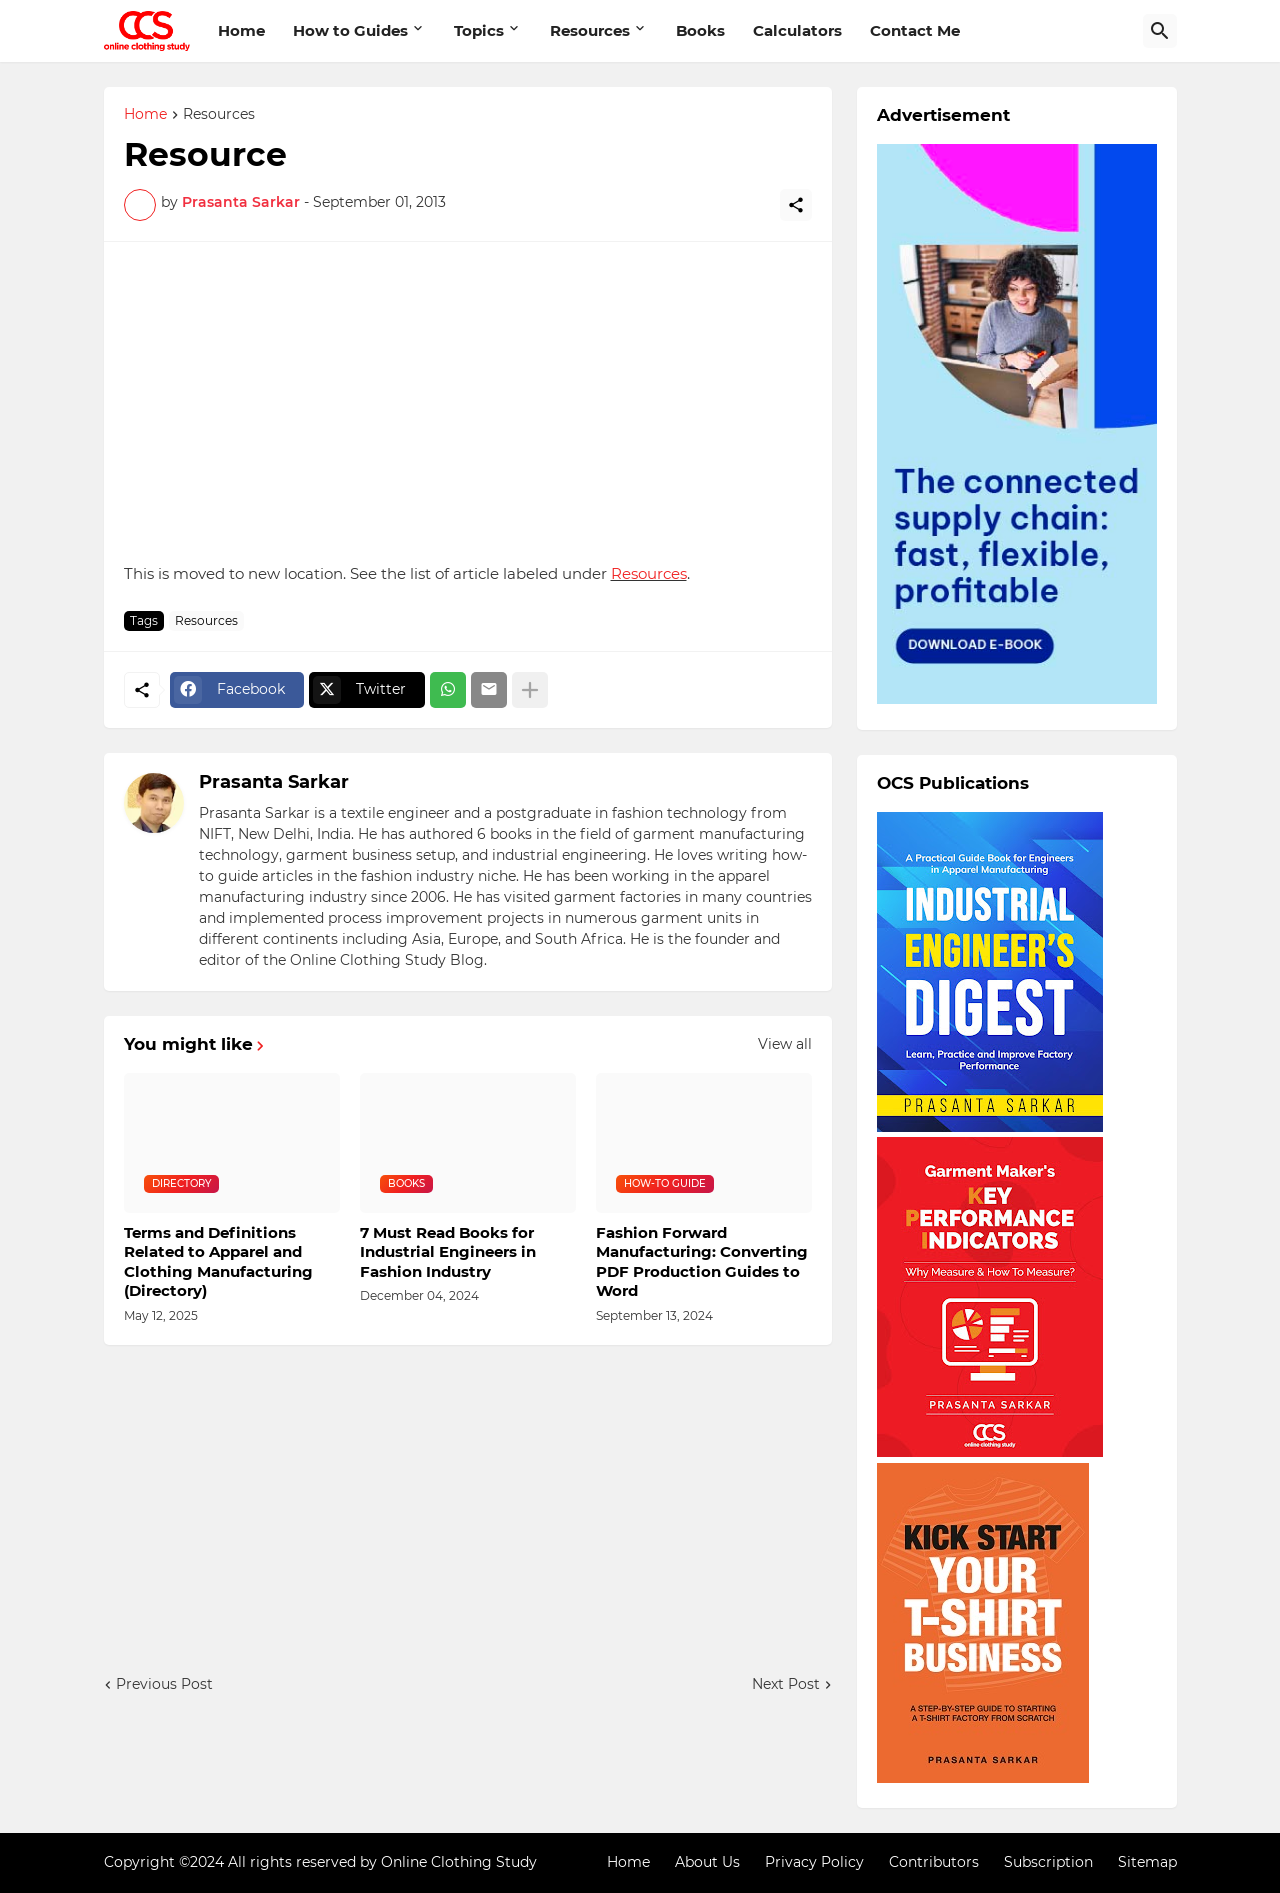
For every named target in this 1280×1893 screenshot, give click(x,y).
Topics (479, 30)
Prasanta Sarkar (274, 782)
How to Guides (350, 30)
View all (785, 1044)
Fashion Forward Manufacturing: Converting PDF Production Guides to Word (702, 1262)
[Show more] (530, 690)
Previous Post (164, 1684)
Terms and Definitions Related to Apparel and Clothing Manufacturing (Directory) (218, 1262)
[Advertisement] (468, 402)
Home (241, 30)
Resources (590, 30)
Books (700, 30)
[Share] (796, 205)
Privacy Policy (814, 1862)
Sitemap (1147, 1862)
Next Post (786, 1684)
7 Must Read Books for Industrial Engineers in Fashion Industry (448, 1252)
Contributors (934, 1862)
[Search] (1160, 31)
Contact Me (915, 30)
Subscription (1048, 1862)
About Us (707, 1862)
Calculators (797, 30)
